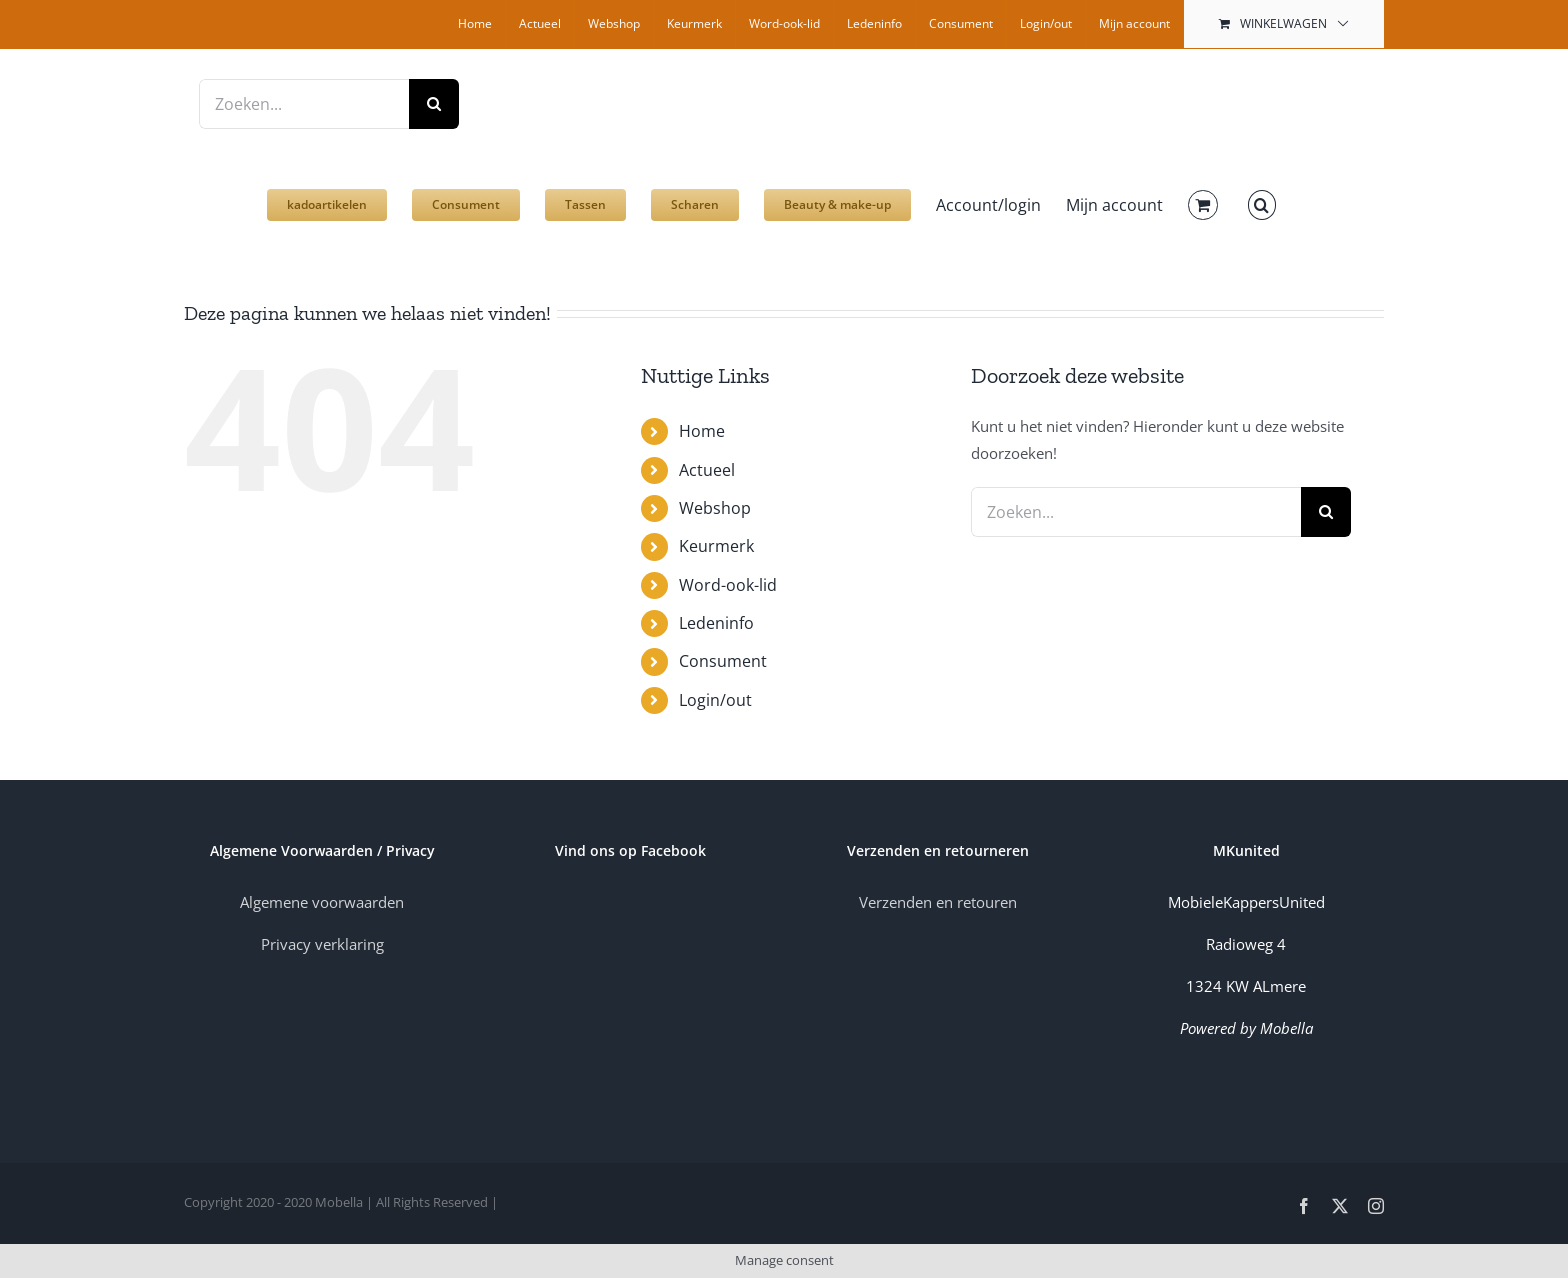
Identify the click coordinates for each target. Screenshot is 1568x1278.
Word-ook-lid (728, 585)
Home (702, 431)
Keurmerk (716, 546)
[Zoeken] (434, 104)
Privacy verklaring (322, 944)
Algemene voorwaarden (322, 902)
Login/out (715, 700)
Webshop (715, 508)
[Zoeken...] (304, 104)
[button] (1262, 195)
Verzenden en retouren (938, 902)
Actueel (707, 470)
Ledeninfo (716, 623)
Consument (723, 661)
